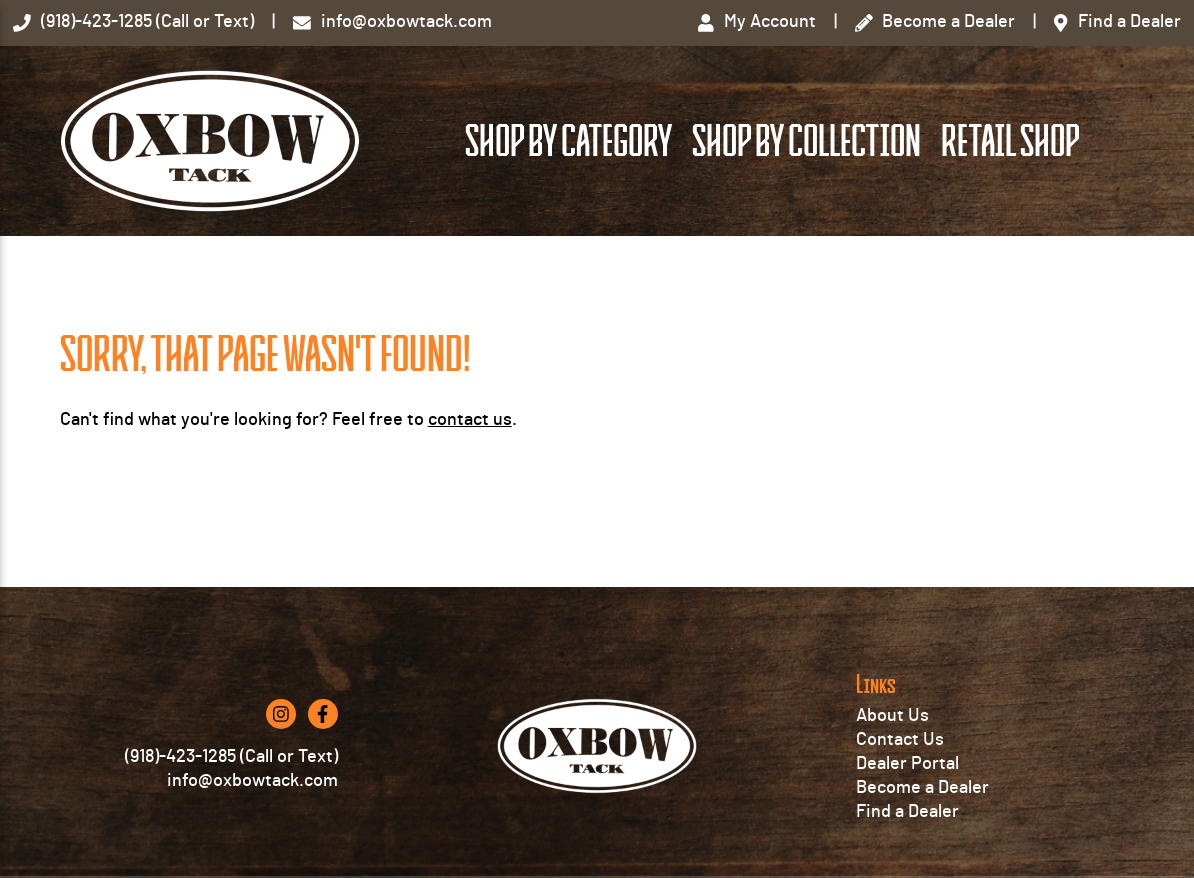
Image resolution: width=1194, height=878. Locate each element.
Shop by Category (568, 141)
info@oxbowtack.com (252, 781)
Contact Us (900, 740)
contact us (470, 420)
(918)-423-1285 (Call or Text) (231, 757)
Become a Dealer (922, 788)
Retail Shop (1010, 141)
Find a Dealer (907, 812)
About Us (892, 716)
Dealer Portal (907, 764)
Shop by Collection (806, 141)
